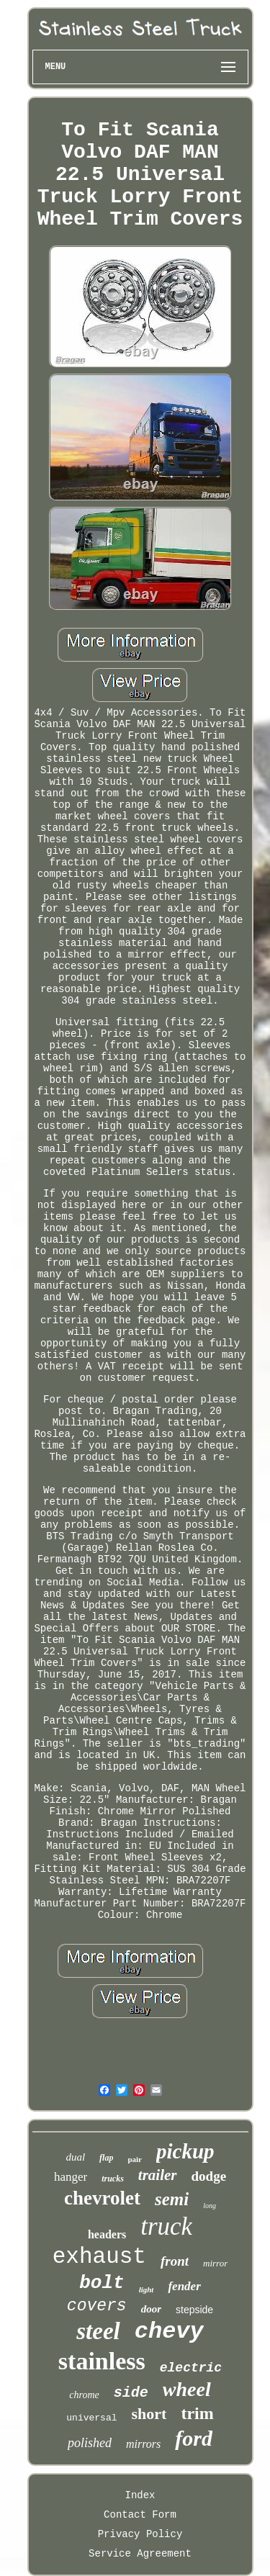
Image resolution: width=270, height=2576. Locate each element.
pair (134, 2159)
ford (193, 2438)
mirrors (143, 2444)
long (209, 2206)
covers (97, 2306)
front (175, 2261)
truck (166, 2226)
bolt (101, 2283)
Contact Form (140, 2515)
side (131, 2392)
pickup (185, 2151)
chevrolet (102, 2198)
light (146, 2289)
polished (90, 2443)
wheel (187, 2389)
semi (172, 2199)
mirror (215, 2263)
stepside (194, 2309)
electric (191, 2368)
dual (75, 2157)
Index (140, 2495)
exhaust (99, 2256)
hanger (70, 2177)
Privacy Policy (140, 2534)
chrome (84, 2395)
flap (106, 2158)
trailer (157, 2175)
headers (107, 2234)
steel (98, 2331)
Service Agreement (140, 2553)
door (151, 2309)
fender (184, 2286)
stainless (101, 2361)
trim (197, 2413)
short (149, 2414)
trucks (113, 2179)
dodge (209, 2176)
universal (91, 2418)
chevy (169, 2331)
